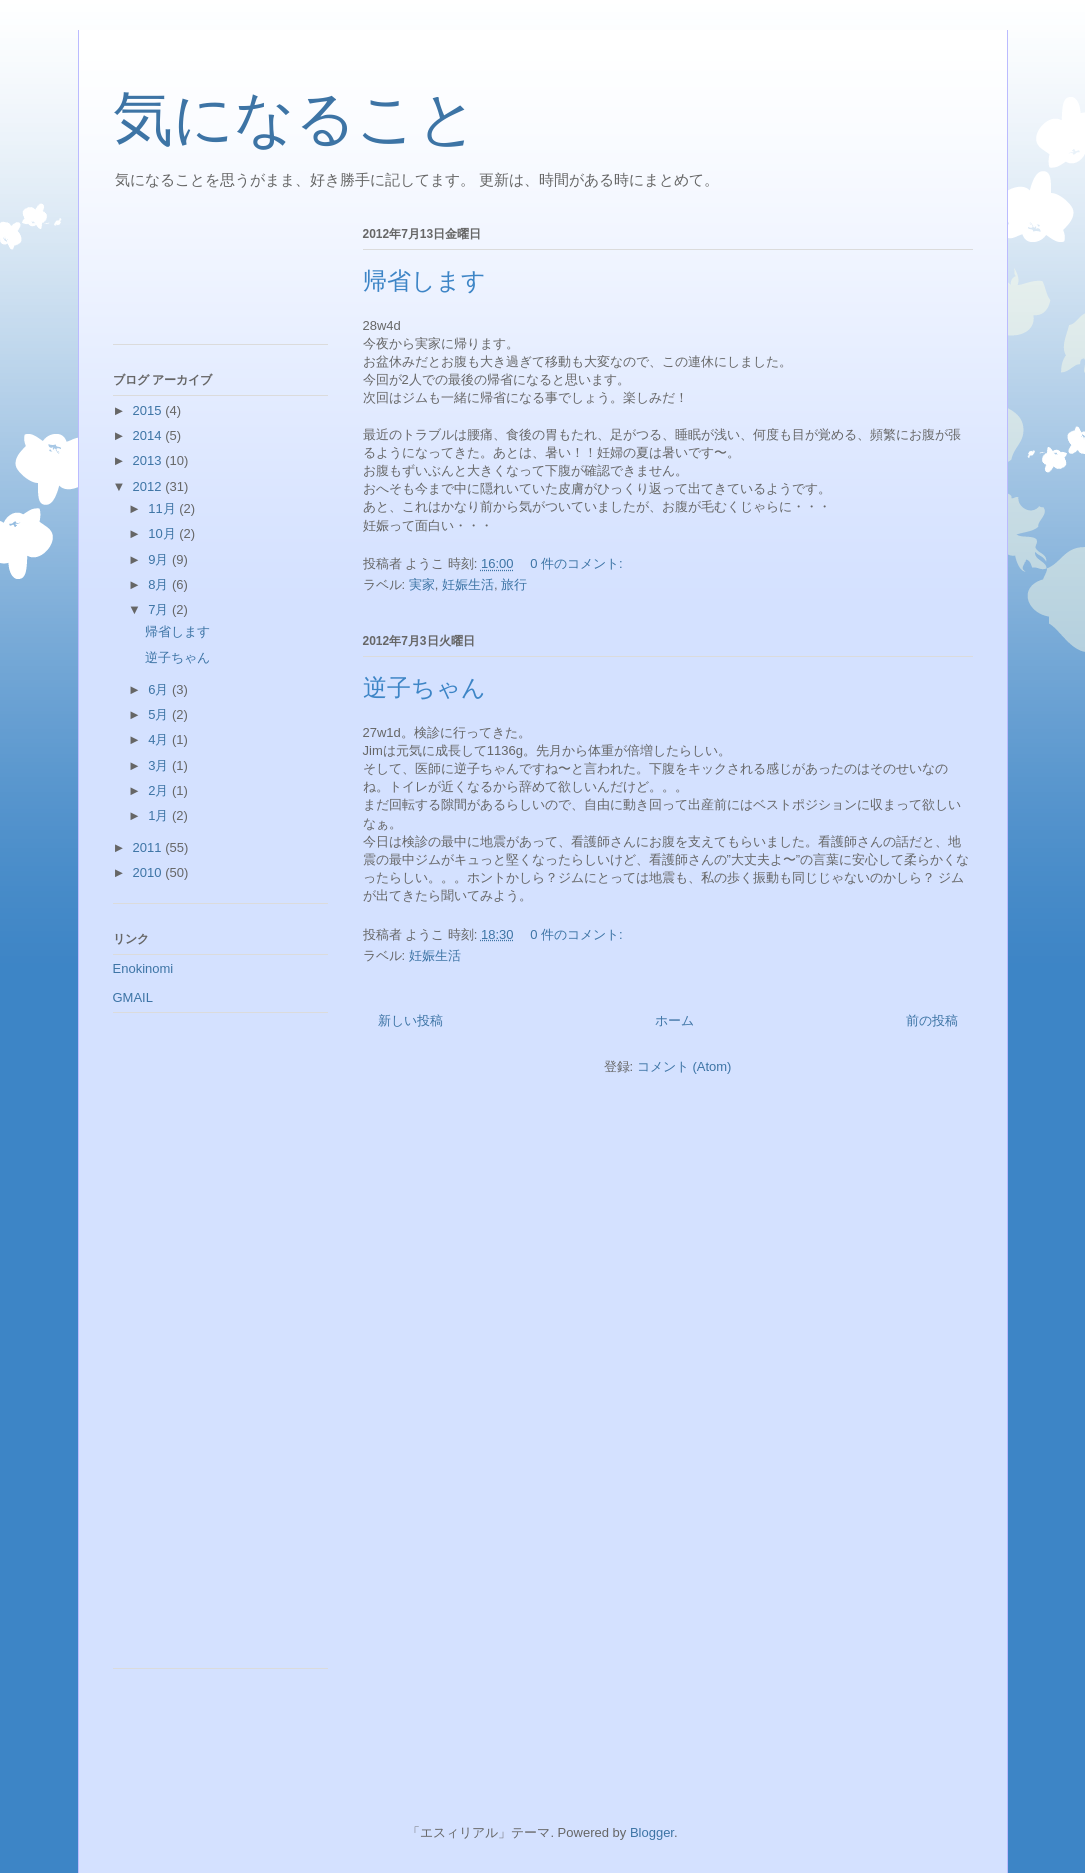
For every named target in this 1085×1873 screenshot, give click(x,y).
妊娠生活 (468, 584)
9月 (160, 559)
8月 (160, 584)
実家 (422, 584)
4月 (160, 739)
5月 (160, 714)
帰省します (424, 281)
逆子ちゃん (424, 688)
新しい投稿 (410, 1020)
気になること (295, 119)
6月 (160, 689)
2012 (149, 486)
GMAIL (133, 997)
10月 (163, 533)
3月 (160, 765)
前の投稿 (932, 1020)
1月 (160, 815)
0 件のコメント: (578, 563)
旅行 (514, 584)
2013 (149, 460)
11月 (163, 508)
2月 (160, 790)
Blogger (652, 1832)
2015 (149, 410)
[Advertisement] (203, 279)
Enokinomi (143, 968)
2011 (149, 847)
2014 (149, 435)
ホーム (674, 1020)
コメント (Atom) (684, 1066)
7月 (160, 609)
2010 (149, 872)
